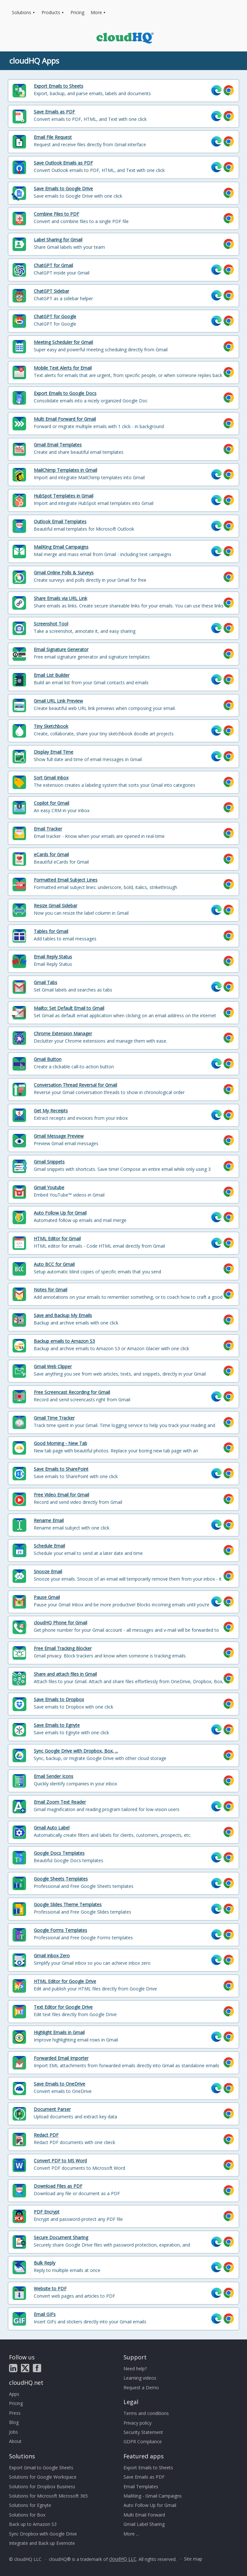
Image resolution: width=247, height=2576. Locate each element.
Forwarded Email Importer (61, 2058)
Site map (193, 2559)
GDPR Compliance (143, 2441)
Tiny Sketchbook (51, 726)
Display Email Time (53, 752)
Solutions (21, 12)
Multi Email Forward (144, 2515)
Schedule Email (49, 1546)
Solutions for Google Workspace (43, 2477)
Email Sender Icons (53, 1776)
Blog (14, 2422)
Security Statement (143, 2432)
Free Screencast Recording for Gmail (72, 1392)
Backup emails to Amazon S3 (64, 1341)
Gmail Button (47, 1059)
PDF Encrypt (46, 2212)
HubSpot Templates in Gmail (63, 496)
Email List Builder (51, 675)
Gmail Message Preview (59, 1136)
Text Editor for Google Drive (63, 2007)
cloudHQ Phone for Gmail (60, 1623)
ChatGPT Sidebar (51, 291)
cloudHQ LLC (122, 2559)
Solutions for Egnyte (30, 2505)
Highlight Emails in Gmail (59, 2032)
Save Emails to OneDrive (59, 2084)
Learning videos (140, 2378)
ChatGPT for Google (55, 316)
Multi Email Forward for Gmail (65, 419)
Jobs (13, 2432)
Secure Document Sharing (61, 2237)
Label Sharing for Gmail (58, 240)
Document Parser (52, 2109)
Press (15, 2413)
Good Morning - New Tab (60, 1443)
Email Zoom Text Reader (60, 1802)
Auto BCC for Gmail (54, 1264)
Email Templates (141, 2486)
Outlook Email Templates (60, 521)
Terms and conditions (146, 2413)
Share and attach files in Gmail (65, 1674)
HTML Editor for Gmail (57, 1238)
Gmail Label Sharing (144, 2524)
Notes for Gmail (50, 1290)
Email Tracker (48, 829)
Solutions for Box (27, 2515)
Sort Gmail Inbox (51, 778)
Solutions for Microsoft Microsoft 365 (48, 2496)
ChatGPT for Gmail (53, 265)
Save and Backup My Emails (63, 1315)
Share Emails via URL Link (60, 598)
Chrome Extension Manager (63, 1033)
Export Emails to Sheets (58, 86)
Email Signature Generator (61, 649)
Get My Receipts (51, 1111)
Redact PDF (46, 2135)
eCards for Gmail (51, 854)
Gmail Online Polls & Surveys (64, 573)
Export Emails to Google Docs (65, 393)
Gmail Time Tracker (54, 1418)
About (15, 2441)
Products (50, 12)
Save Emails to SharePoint (61, 1469)
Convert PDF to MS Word (60, 2161)
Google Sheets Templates (61, 1879)
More (96, 12)
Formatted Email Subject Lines (65, 880)
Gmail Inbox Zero (52, 1955)
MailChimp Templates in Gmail (65, 470)
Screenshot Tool (51, 624)
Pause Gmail (47, 1597)
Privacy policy (137, 2423)
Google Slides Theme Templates (68, 1904)
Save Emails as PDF (54, 112)
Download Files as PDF (58, 2186)
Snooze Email (48, 1571)
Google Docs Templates (59, 1853)
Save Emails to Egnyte (57, 1725)
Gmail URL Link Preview (58, 701)
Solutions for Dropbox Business (42, 2486)
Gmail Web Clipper (53, 1366)
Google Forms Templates (60, 1930)
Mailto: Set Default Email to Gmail (69, 1008)
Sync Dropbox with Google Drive (43, 2534)
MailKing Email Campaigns (61, 547)
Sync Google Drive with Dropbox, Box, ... (76, 1751)
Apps (14, 2394)
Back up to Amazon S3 (33, 2524)
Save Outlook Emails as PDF (63, 163)
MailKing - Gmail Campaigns (153, 2496)
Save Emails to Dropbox (59, 1699)
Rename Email (49, 1520)
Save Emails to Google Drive (63, 188)
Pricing (77, 12)
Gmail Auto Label (51, 1828)
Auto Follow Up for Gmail (60, 1213)
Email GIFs (45, 2314)
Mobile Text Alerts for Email (63, 368)
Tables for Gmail (51, 931)
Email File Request (53, 137)
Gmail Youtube (49, 1187)
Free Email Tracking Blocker (63, 1648)
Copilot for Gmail (51, 803)
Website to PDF (50, 2288)
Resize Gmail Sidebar (55, 905)
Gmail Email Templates (58, 445)
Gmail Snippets (49, 1162)
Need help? (135, 2368)
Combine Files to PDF (56, 214)
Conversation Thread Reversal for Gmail (75, 1085)
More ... (131, 2534)
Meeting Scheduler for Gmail (63, 342)
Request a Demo (141, 2387)
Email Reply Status (53, 957)
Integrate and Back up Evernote (42, 2543)
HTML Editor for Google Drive (65, 1981)
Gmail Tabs (45, 982)
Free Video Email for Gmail (61, 1495)
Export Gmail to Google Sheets (41, 2467)
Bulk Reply (44, 2263)
